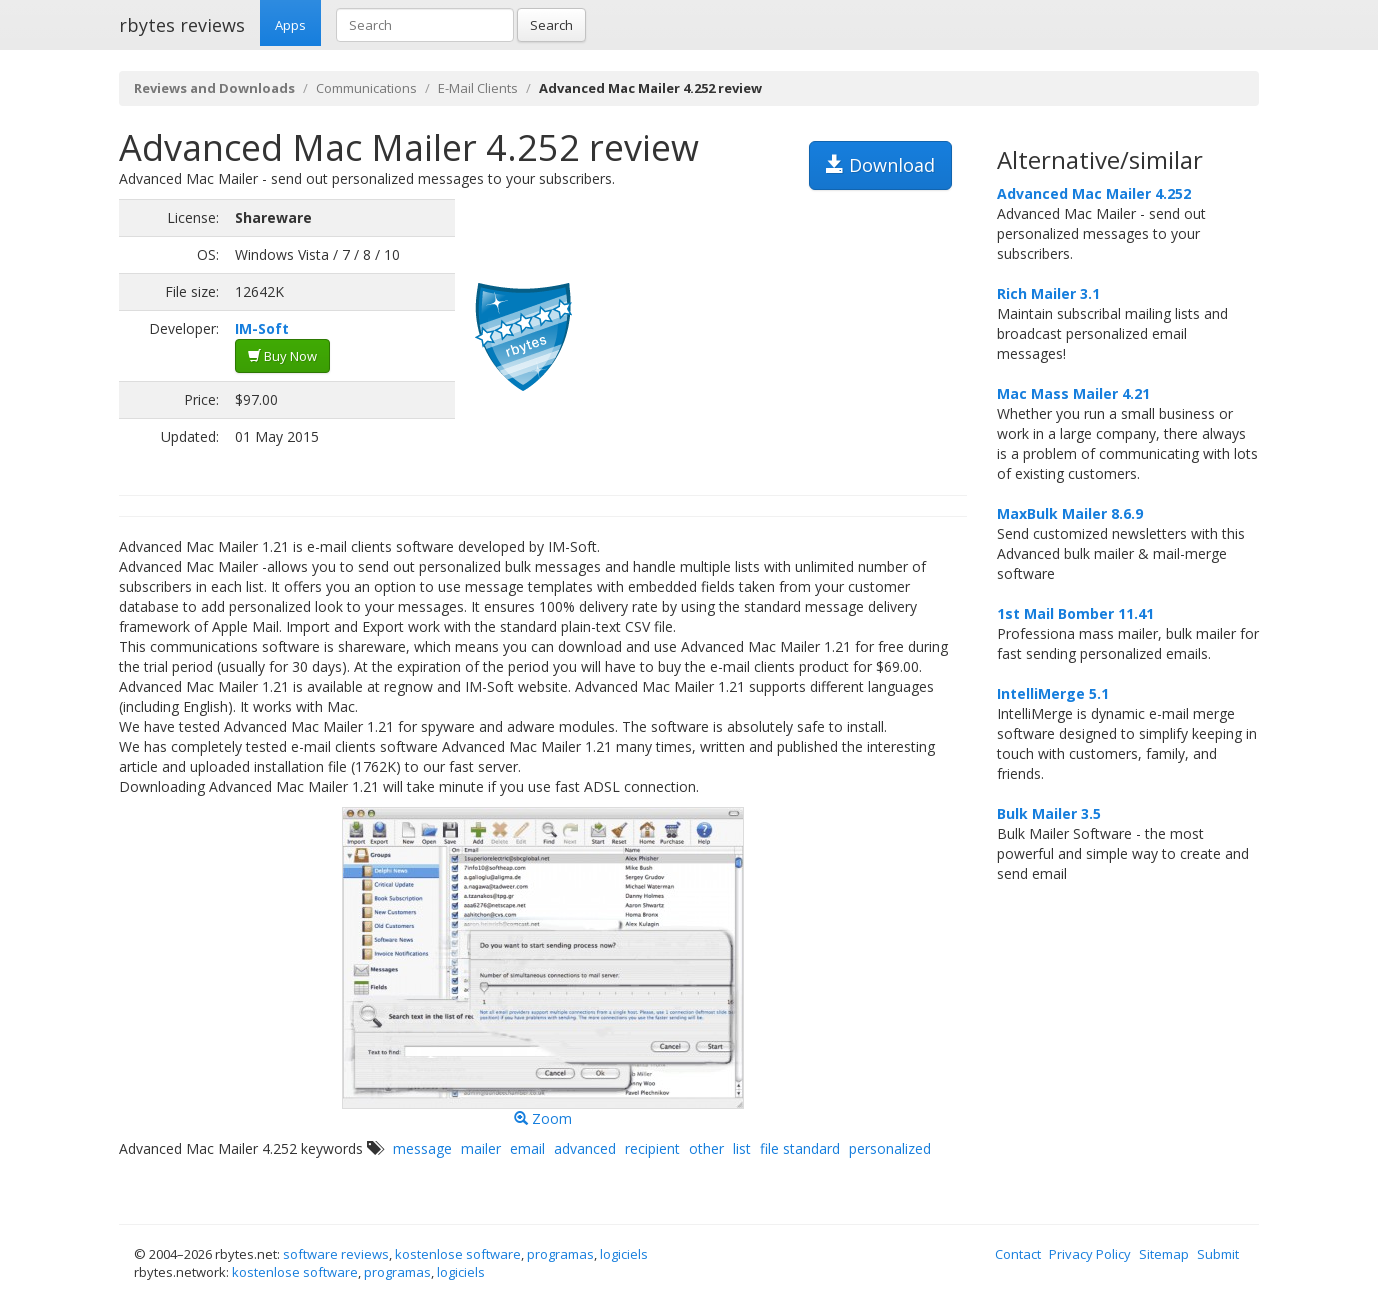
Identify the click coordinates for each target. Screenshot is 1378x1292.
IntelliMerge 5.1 (1053, 693)
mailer (481, 1148)
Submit (1218, 1254)
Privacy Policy (1090, 1254)
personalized (890, 1148)
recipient (652, 1148)
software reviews (336, 1254)
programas (560, 1254)
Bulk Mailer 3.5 (1049, 813)
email (527, 1148)
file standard (800, 1148)
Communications (366, 88)
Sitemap (1164, 1254)
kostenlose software (458, 1254)
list (742, 1148)
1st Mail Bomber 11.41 (1075, 613)
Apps (290, 25)
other (706, 1148)
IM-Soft (262, 328)
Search (551, 25)
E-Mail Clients (478, 88)
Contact (1018, 1254)
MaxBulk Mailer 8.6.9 (1070, 513)
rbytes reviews (182, 25)
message (422, 1148)
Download (880, 165)
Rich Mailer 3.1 (1048, 293)
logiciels (624, 1254)
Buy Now (282, 356)
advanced (585, 1148)
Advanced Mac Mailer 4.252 (1094, 193)
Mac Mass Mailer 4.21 (1073, 393)
